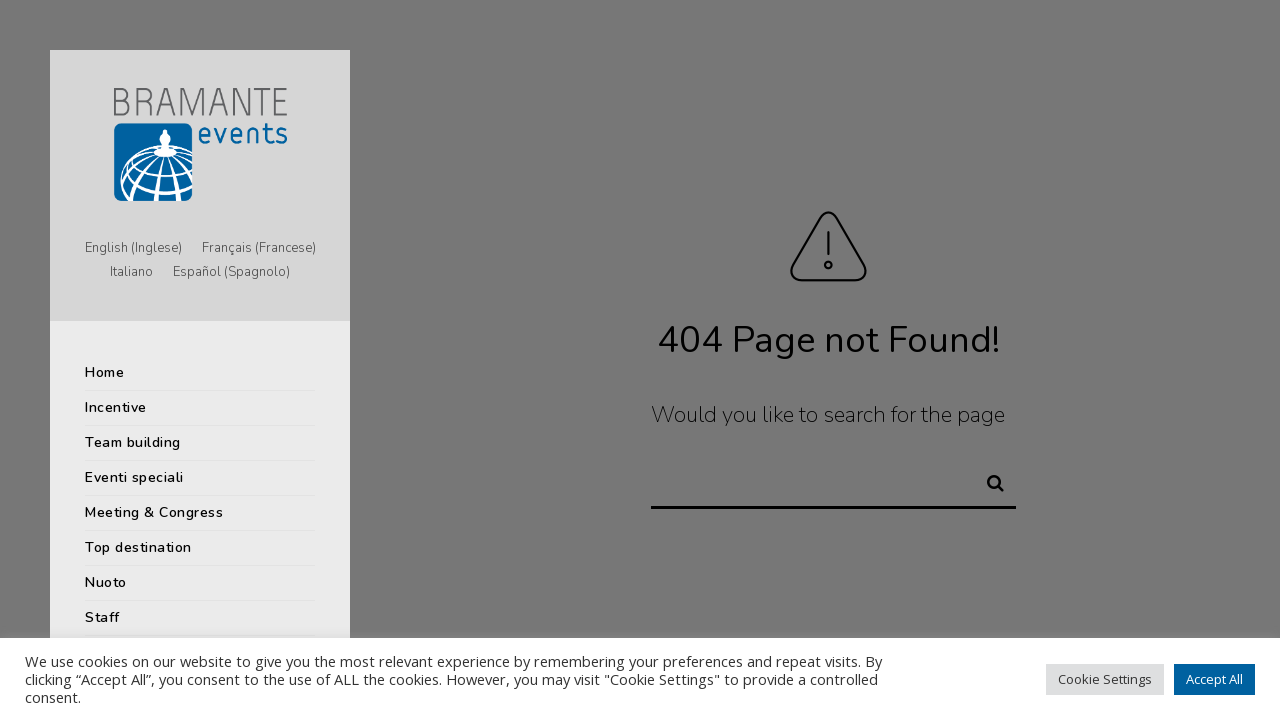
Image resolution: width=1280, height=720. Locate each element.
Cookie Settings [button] (1105, 679)
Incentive (116, 407)
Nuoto (106, 582)
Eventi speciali (134, 477)
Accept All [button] (1214, 679)
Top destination (138, 547)
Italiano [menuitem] (131, 273)
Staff (102, 617)
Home (104, 372)
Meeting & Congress (154, 512)
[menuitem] (133, 249)
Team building (133, 442)
